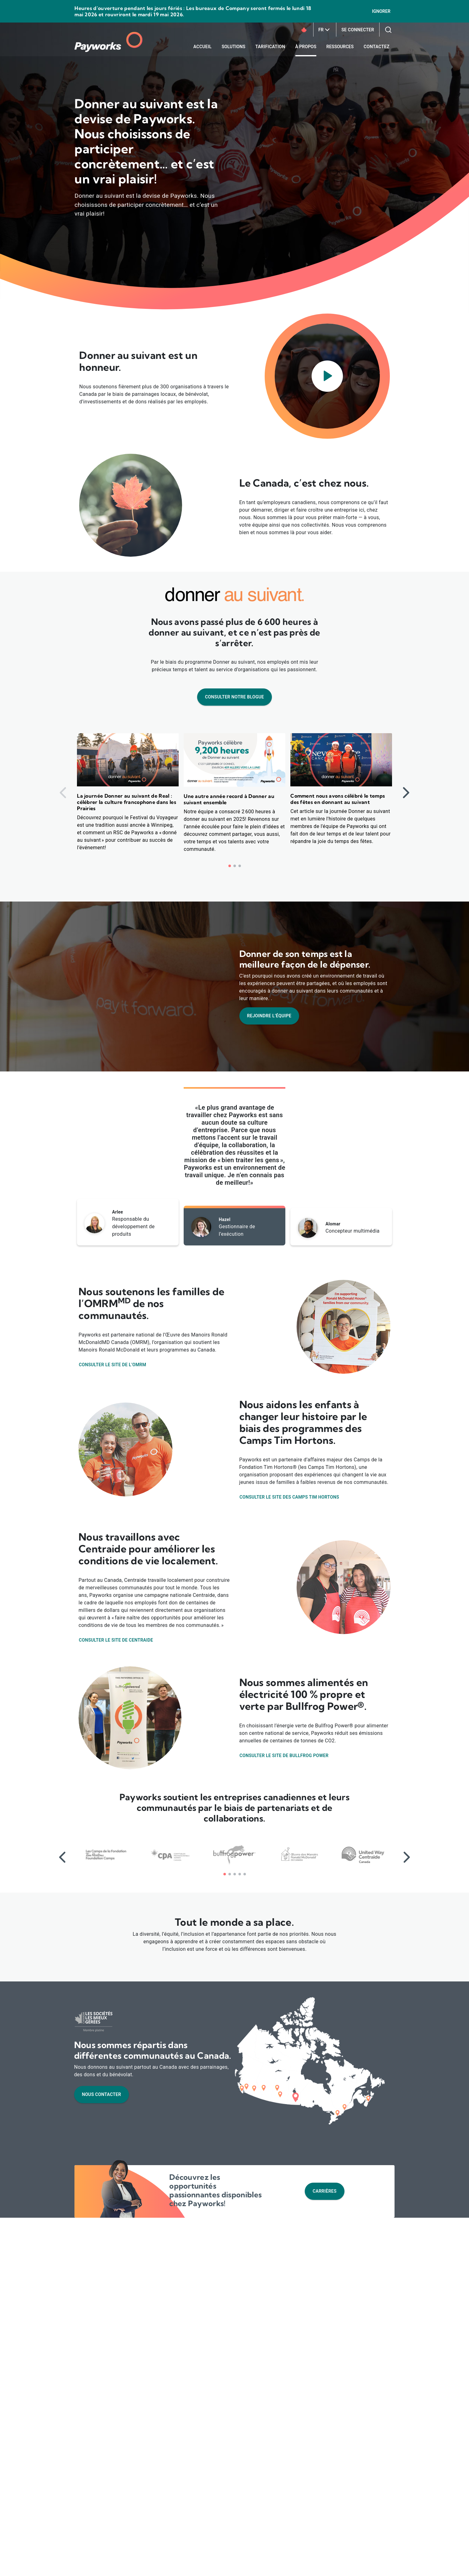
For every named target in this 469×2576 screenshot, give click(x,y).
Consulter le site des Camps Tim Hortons (289, 1497)
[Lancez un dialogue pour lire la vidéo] (327, 376)
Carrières (324, 2191)
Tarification (270, 46)
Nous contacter (101, 2094)
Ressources (340, 46)
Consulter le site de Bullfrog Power (284, 1755)
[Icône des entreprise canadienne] (304, 30)
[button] (229, 866)
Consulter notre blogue (234, 696)
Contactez (376, 46)
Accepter (340, 2564)
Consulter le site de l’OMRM (112, 1364)
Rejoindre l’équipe (269, 1015)
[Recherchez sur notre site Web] (388, 29)
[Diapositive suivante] (406, 793)
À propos (306, 46)
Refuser (373, 2564)
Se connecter (357, 29)
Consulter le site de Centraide (116, 1640)
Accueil (202, 46)
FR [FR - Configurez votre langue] (325, 29)
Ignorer (381, 11)
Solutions (233, 46)
